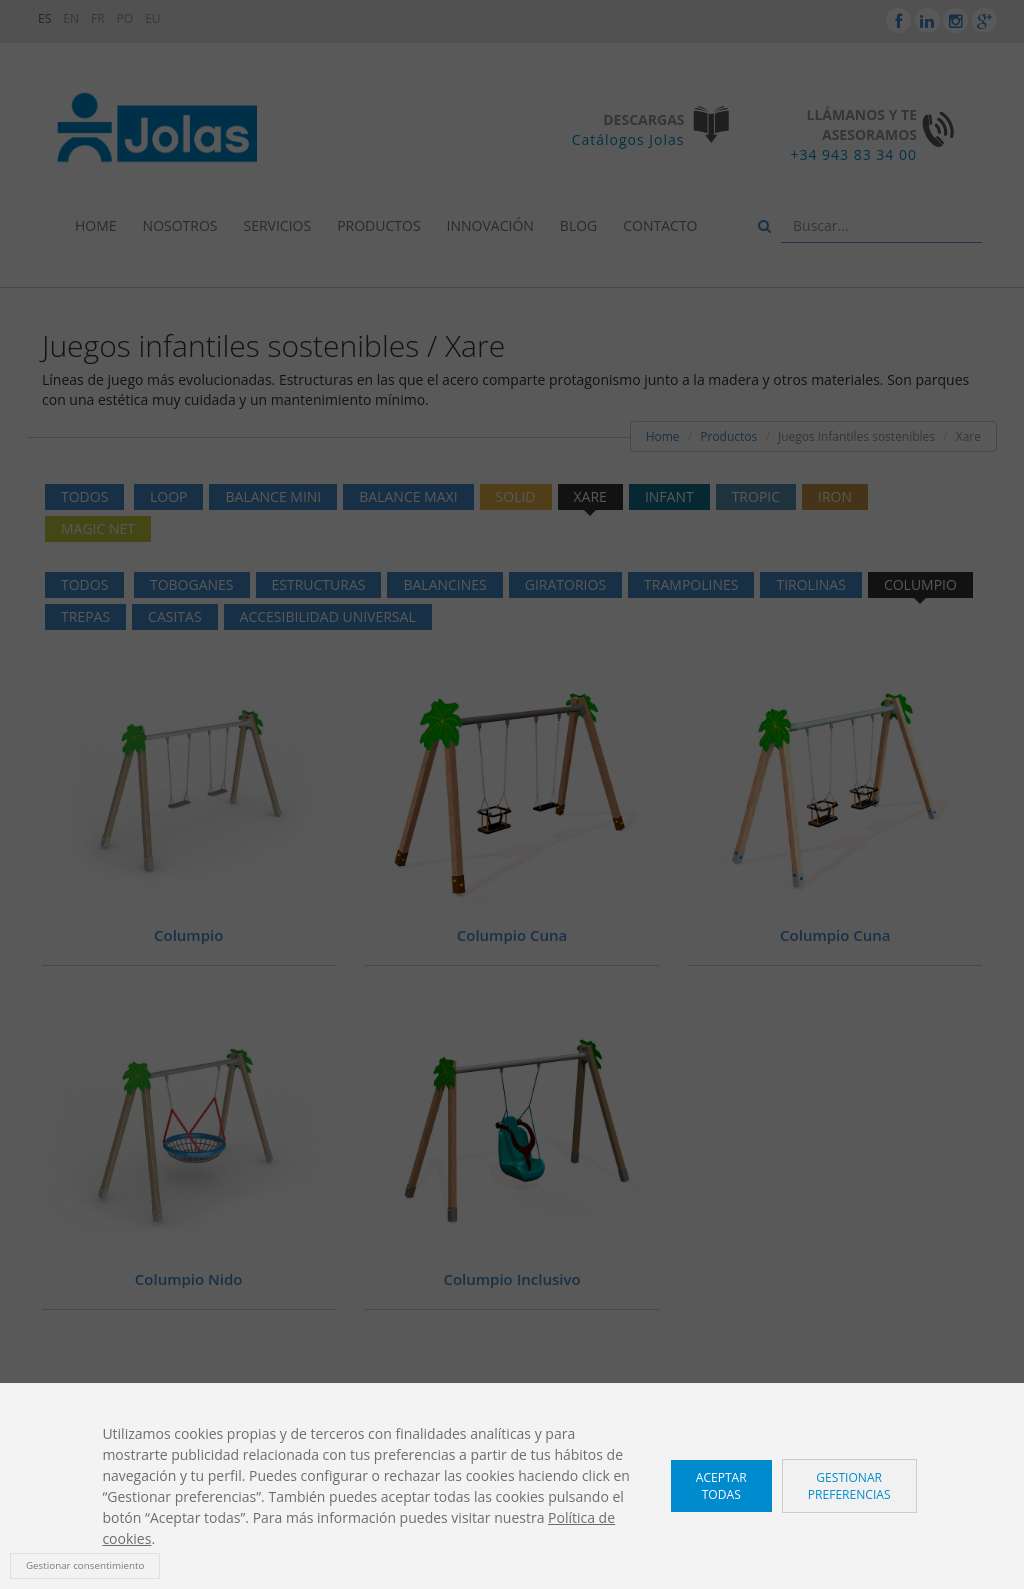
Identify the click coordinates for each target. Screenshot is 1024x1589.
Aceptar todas (721, 1486)
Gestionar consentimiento (85, 1565)
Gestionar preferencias (849, 1486)
